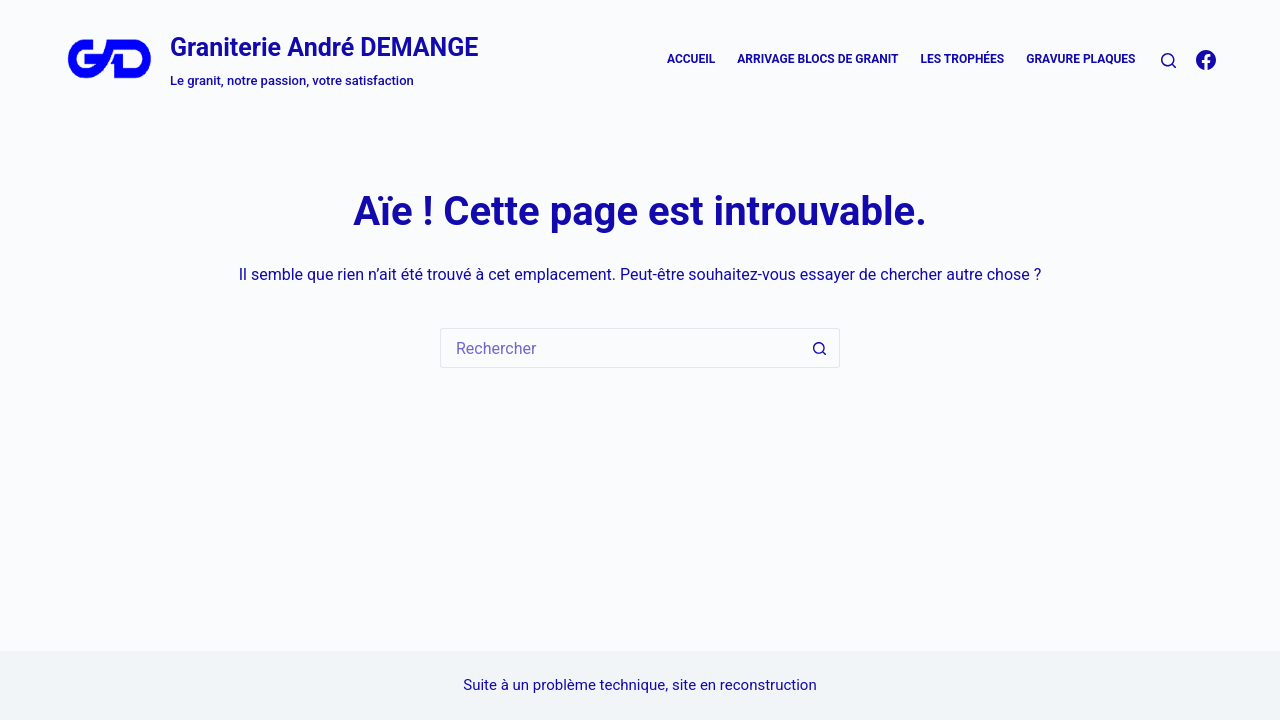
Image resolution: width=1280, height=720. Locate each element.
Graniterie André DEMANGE (324, 47)
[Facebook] (1206, 60)
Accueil (691, 59)
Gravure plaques (1080, 59)
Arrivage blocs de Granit (817, 59)
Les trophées (962, 59)
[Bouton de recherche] (820, 348)
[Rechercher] (1168, 60)
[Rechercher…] (620, 348)
